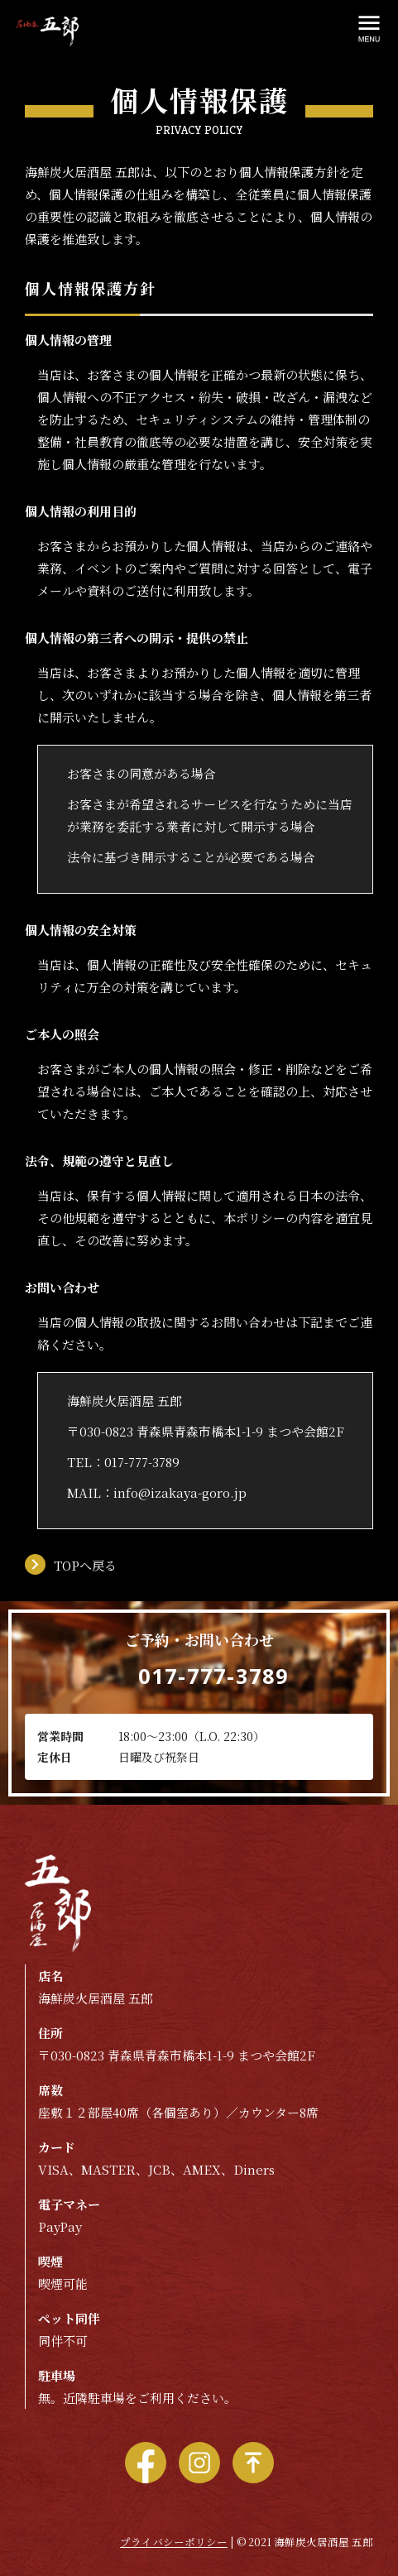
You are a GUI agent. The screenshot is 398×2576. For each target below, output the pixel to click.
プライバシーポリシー (174, 2542)
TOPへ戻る (85, 1565)
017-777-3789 (142, 1461)
